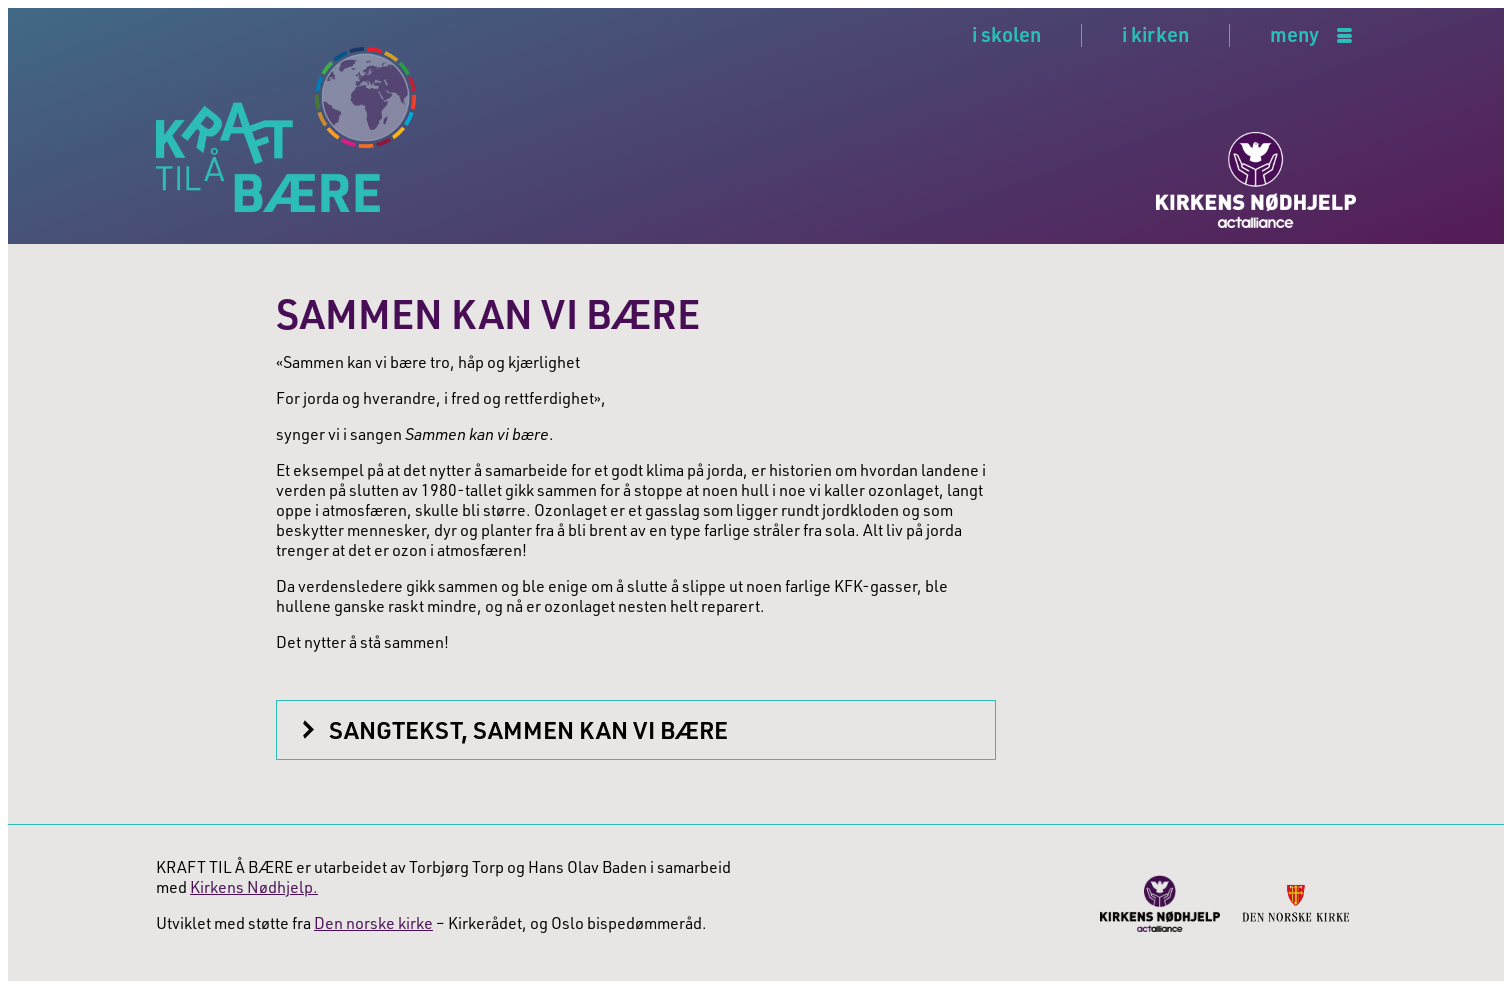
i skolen (1006, 34)
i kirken (1155, 34)
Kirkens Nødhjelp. (254, 887)
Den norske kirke (373, 923)
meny (1294, 35)
